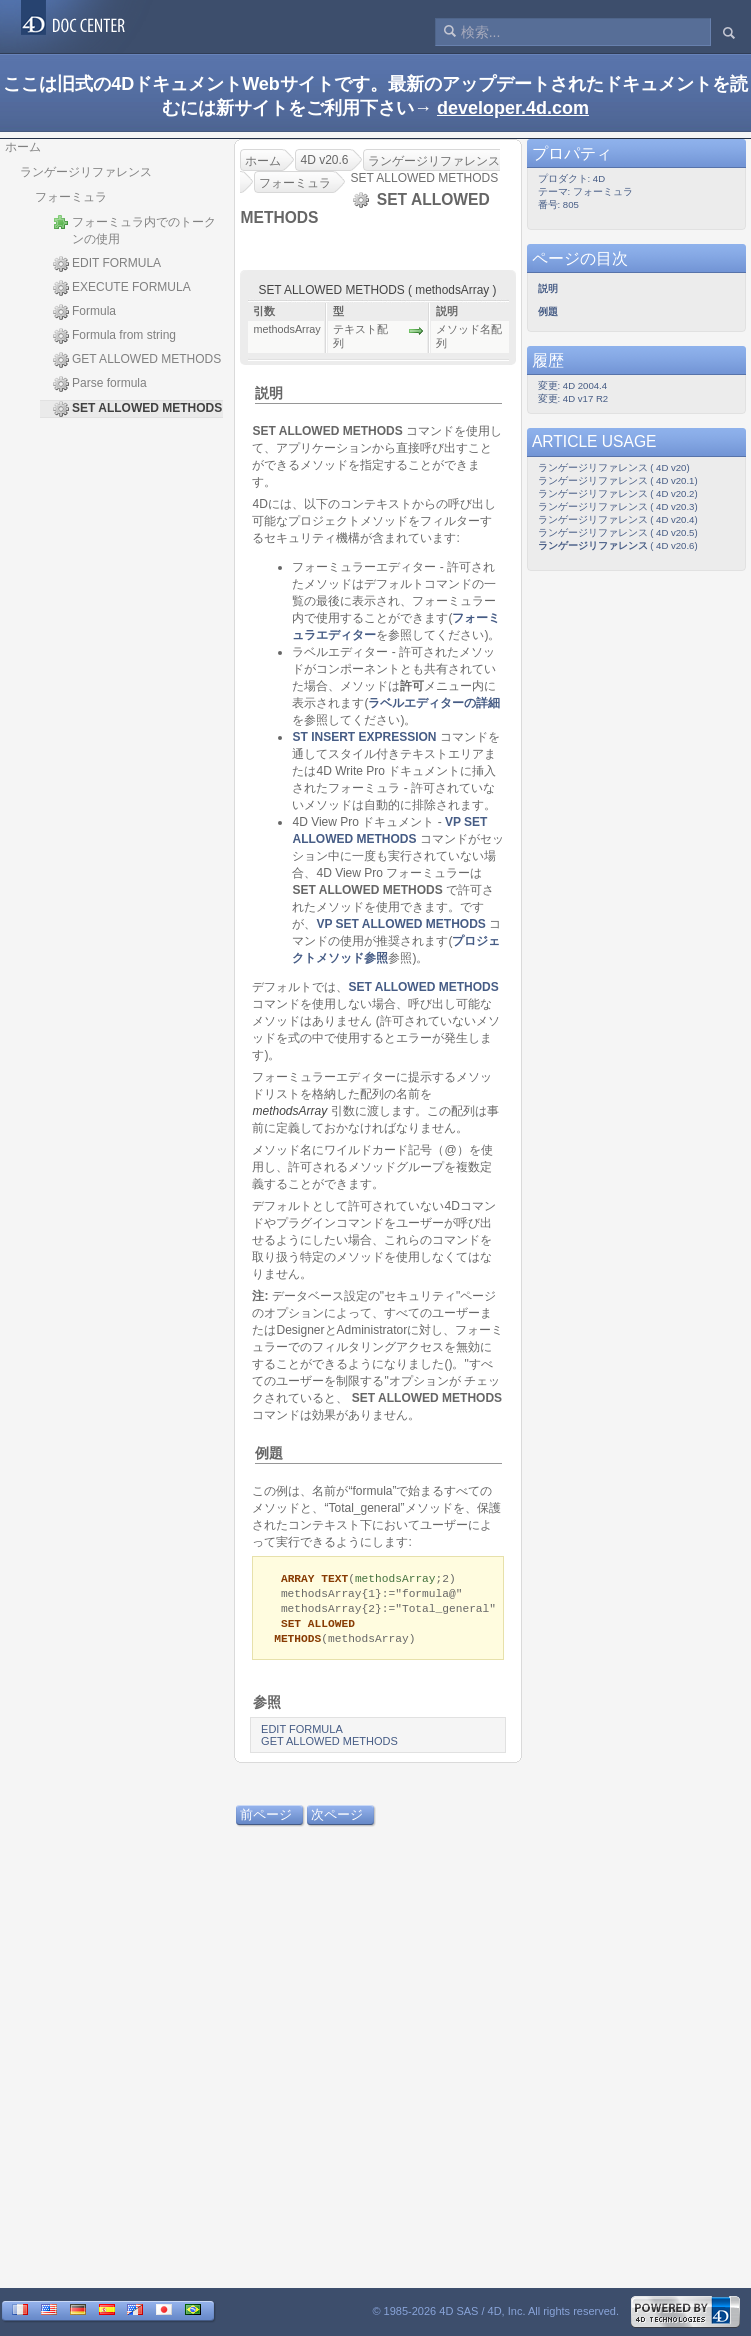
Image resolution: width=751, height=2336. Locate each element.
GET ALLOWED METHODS (137, 360)
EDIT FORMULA (107, 264)
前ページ (267, 1819)
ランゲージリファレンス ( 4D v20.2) (618, 493)
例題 (269, 1453)
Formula (84, 312)
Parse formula (100, 384)
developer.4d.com (513, 108)
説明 (269, 393)
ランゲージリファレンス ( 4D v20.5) (618, 532)
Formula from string (114, 336)
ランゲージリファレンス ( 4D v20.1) (618, 480)
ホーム (23, 147)
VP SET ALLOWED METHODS (401, 924)
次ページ (337, 1819)
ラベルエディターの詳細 (435, 703)
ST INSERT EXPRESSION (365, 737)
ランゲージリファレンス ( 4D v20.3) (618, 506)
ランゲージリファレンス (86, 172)
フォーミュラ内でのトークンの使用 (134, 230)
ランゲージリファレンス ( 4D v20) (614, 467)
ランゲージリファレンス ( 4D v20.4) (618, 519)
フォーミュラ (71, 197)
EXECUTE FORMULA (122, 288)
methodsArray (290, 1111)
